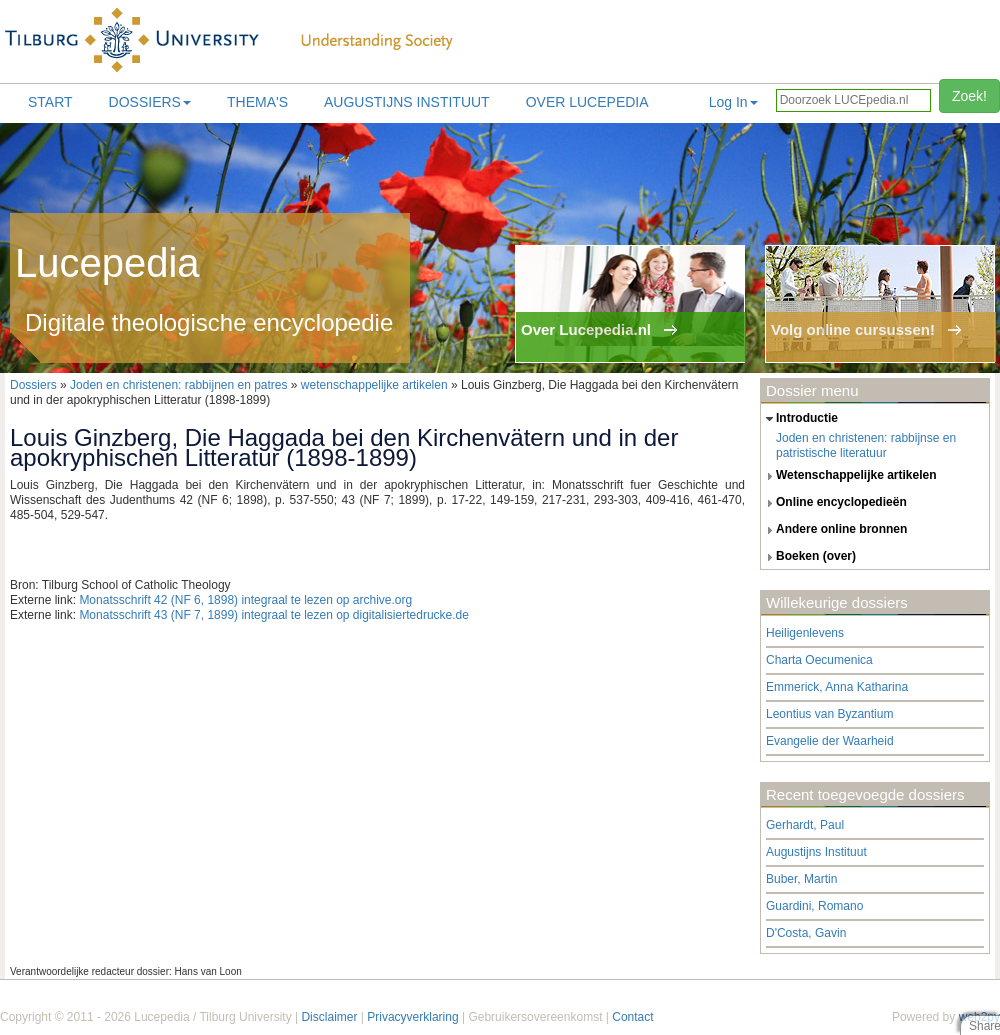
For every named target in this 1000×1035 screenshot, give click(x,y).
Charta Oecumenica (819, 660)
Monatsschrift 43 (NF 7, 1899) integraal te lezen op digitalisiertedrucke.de (274, 615)
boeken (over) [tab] (808, 557)
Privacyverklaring (412, 1017)
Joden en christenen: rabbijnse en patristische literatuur (866, 445)
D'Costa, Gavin (806, 933)
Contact (632, 1017)
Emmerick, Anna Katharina (837, 687)
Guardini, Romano (814, 906)
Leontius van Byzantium (829, 714)
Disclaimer (329, 1017)
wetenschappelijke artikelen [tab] (849, 476)
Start (50, 102)
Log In (733, 102)
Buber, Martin (801, 879)
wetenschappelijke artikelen (374, 385)
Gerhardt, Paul (805, 825)
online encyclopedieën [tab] (834, 503)
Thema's (257, 102)
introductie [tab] (799, 419)
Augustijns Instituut (407, 102)
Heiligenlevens (805, 633)
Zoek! (969, 96)
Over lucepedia (587, 102)
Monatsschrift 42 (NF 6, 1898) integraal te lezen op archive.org (245, 600)
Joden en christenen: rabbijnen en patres (178, 385)
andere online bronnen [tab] (834, 530)
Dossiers (150, 102)
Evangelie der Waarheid (830, 741)
